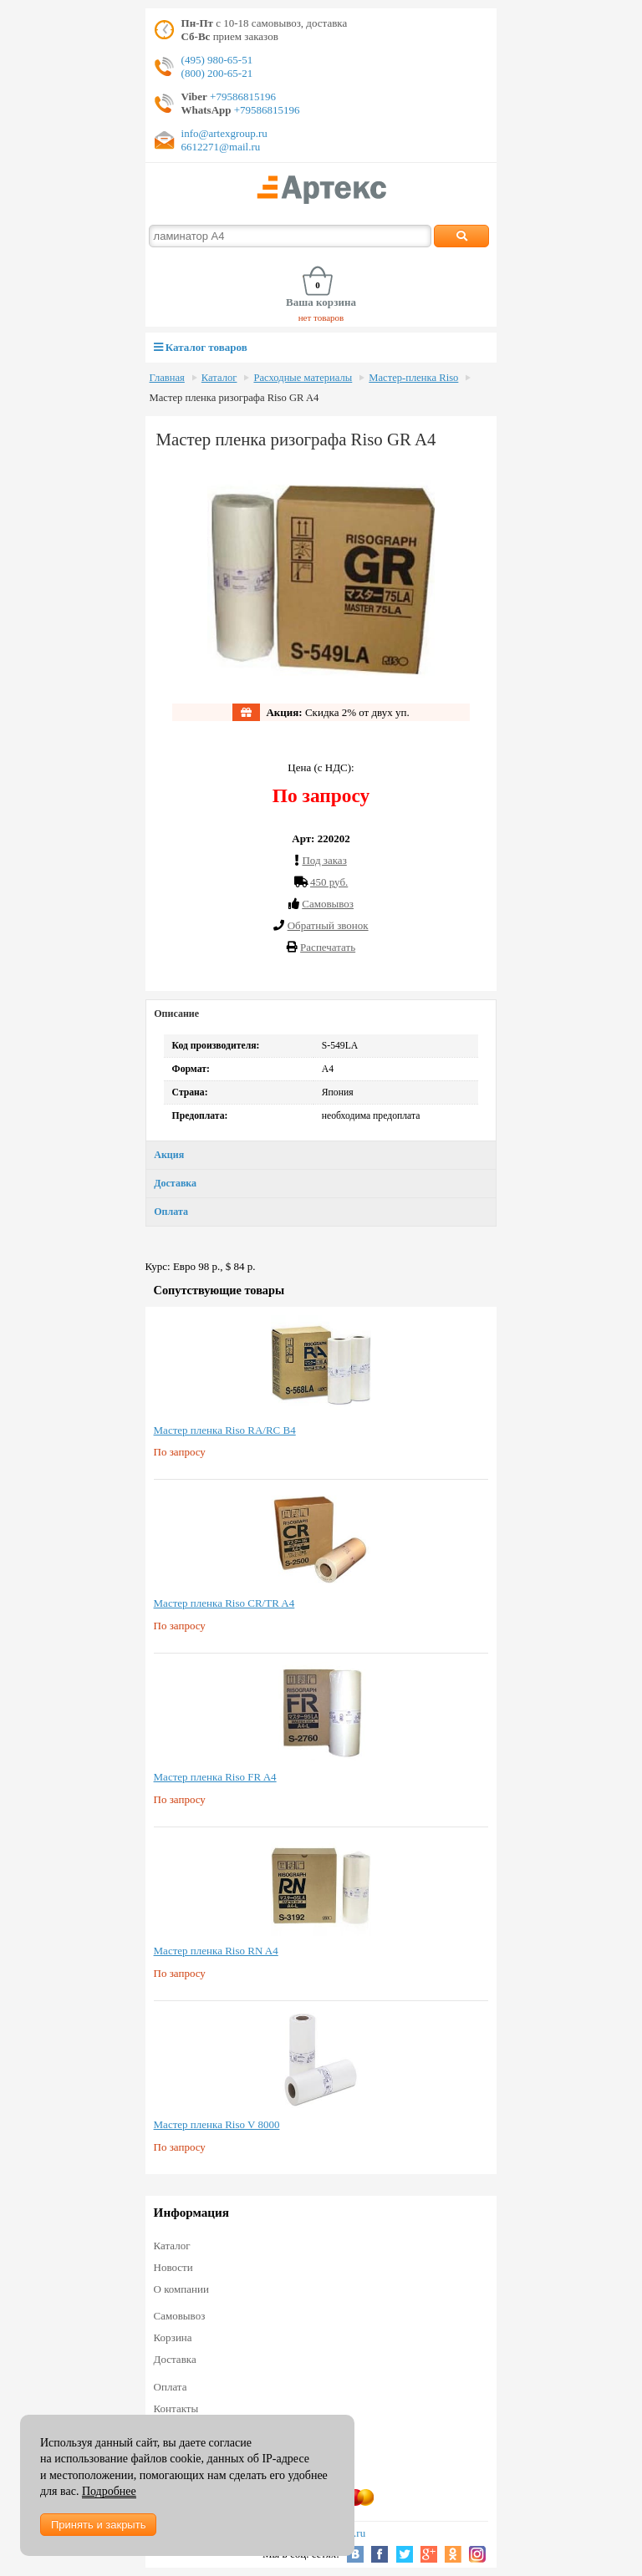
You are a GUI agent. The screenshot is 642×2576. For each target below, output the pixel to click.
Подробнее (109, 2491)
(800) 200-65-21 (217, 73)
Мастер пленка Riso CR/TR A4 (224, 1603)
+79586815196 (241, 96)
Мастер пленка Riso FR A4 (215, 1777)
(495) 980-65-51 (217, 59)
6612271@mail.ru (221, 146)
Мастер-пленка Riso (413, 378)
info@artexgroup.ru (224, 133)
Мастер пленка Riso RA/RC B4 (225, 1430)
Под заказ (324, 860)
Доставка (175, 1183)
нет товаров (321, 317)
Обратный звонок (328, 925)
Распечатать (327, 947)
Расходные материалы (302, 378)
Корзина (173, 2337)
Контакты (176, 2408)
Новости (173, 2267)
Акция (169, 1155)
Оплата (171, 1211)
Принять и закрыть (98, 2524)
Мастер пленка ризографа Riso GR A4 (234, 398)
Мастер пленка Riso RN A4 (216, 1950)
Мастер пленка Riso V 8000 (217, 2124)
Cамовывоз (328, 903)
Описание (176, 1013)
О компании (181, 2289)
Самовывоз (180, 2315)
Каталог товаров (200, 347)
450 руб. (329, 882)
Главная (167, 378)
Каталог (219, 378)
